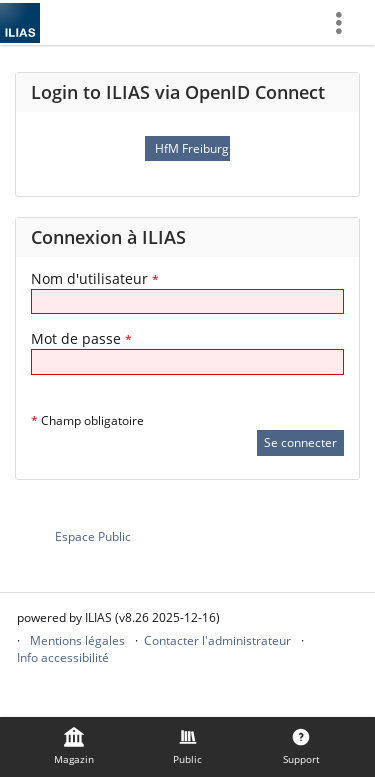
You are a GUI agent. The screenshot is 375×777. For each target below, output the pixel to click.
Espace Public (93, 536)
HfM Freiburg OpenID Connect (192, 148)
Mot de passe (81, 338)
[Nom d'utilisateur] (187, 301)
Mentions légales (77, 640)
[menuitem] (346, 22)
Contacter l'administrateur (217, 640)
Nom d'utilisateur (95, 278)
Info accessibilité (63, 657)
